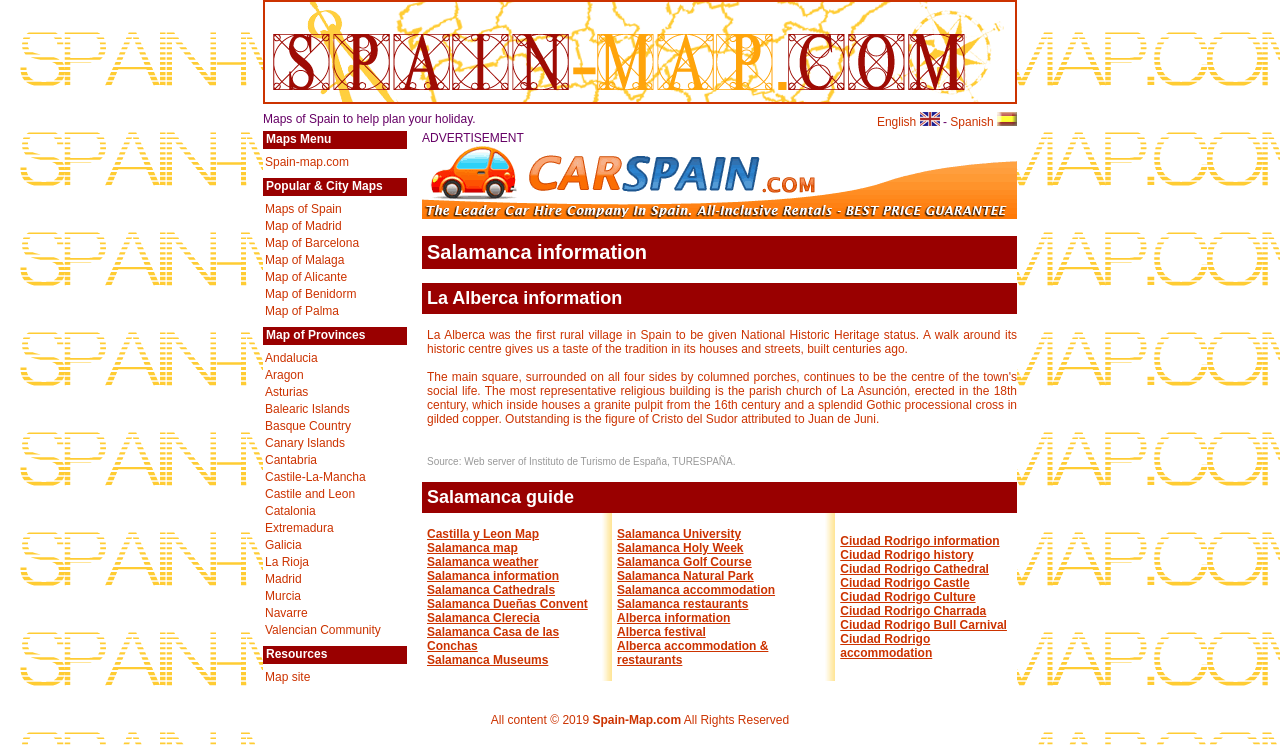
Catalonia (290, 511)
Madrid (283, 579)
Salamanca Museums (487, 660)
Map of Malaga (304, 260)
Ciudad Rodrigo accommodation (886, 646)
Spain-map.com (307, 162)
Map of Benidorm (310, 294)
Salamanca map (472, 548)
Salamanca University (679, 534)
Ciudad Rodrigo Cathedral (914, 569)
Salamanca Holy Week (680, 548)
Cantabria (291, 460)
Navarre (286, 613)
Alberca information (673, 618)
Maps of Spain (303, 209)
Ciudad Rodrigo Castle (904, 583)
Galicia (283, 545)
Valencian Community (323, 630)
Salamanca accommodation (696, 590)
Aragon (284, 375)
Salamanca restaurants (682, 604)
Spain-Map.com (636, 720)
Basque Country (308, 426)
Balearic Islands (307, 409)
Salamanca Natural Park (685, 576)
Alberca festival (661, 632)
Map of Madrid (303, 226)
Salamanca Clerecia (483, 618)
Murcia (283, 596)
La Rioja (287, 562)
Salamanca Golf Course (684, 562)
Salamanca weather (482, 562)
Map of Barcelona (312, 243)
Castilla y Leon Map (483, 534)
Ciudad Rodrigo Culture (907, 597)
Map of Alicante (306, 277)
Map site (287, 677)
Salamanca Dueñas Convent (507, 604)
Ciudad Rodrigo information (919, 541)
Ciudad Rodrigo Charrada (913, 611)
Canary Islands (305, 443)
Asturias (286, 392)
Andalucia (291, 358)
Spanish (983, 122)
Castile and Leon (310, 494)
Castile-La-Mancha (315, 477)
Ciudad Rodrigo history (906, 555)
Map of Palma (302, 311)
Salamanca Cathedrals (491, 590)
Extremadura (299, 528)
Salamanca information (493, 576)
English (908, 122)
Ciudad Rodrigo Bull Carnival (923, 625)
